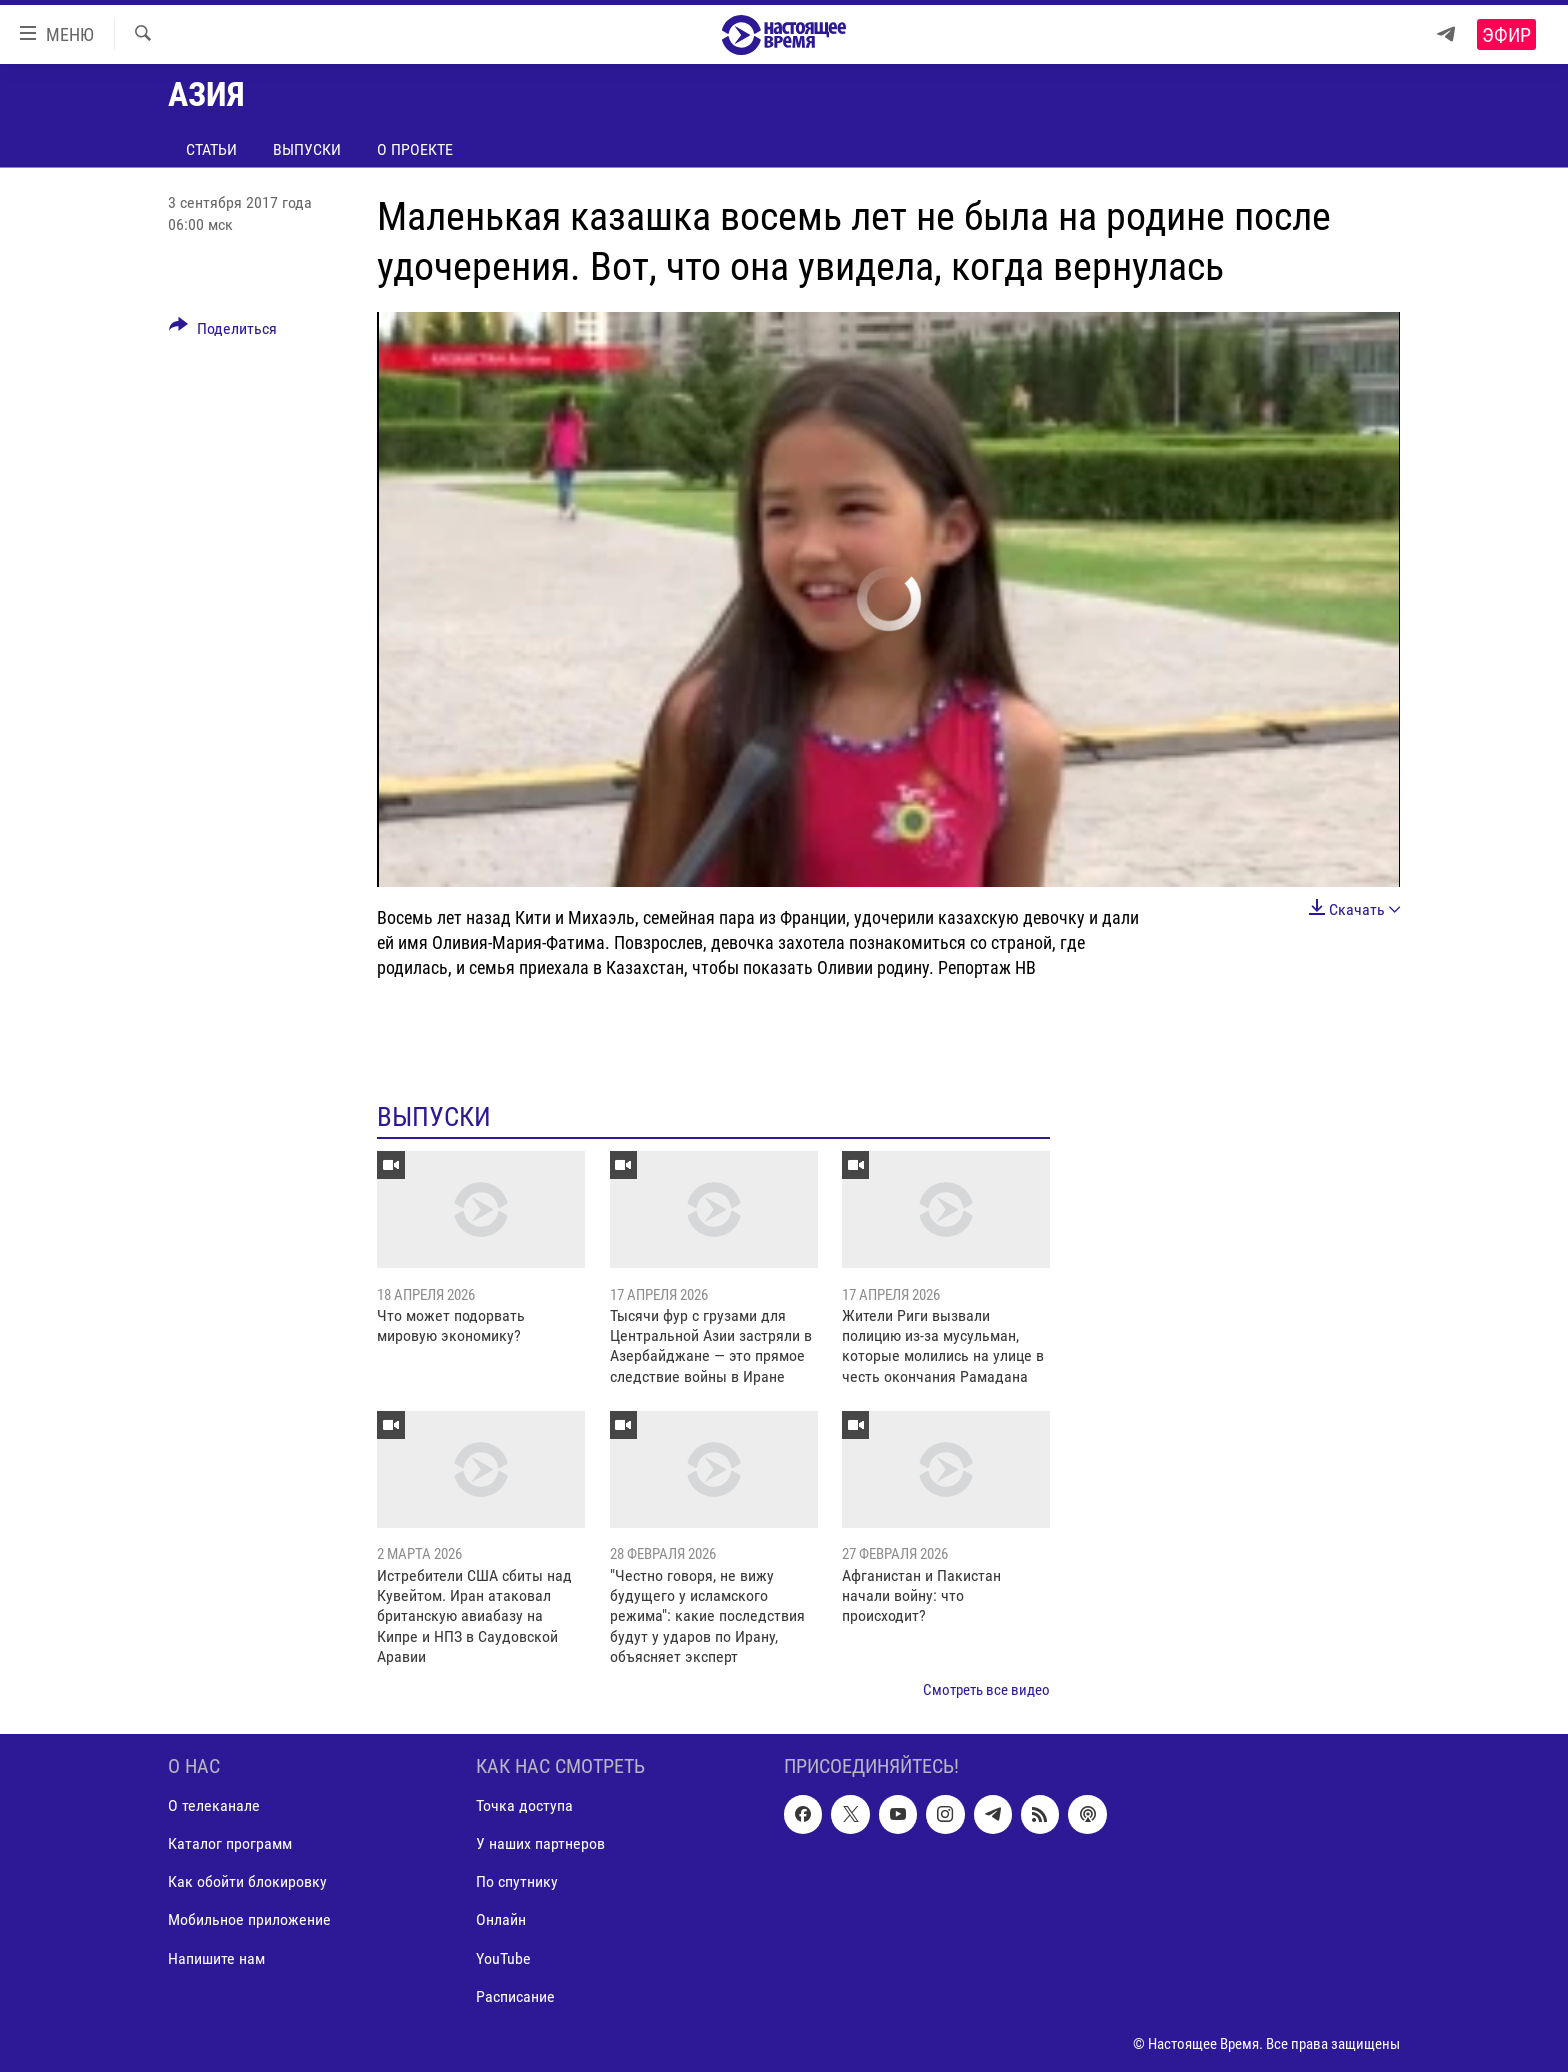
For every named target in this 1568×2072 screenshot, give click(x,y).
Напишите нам (216, 1958)
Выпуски (307, 149)
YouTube (503, 1958)
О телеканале (214, 1805)
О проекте (415, 149)
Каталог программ (230, 1843)
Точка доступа (524, 1805)
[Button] (223, 332)
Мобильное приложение (249, 1919)
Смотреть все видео (986, 1690)
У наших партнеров (540, 1843)
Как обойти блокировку (247, 1881)
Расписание (515, 1996)
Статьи (211, 149)
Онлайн (501, 1919)
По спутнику (517, 1881)
